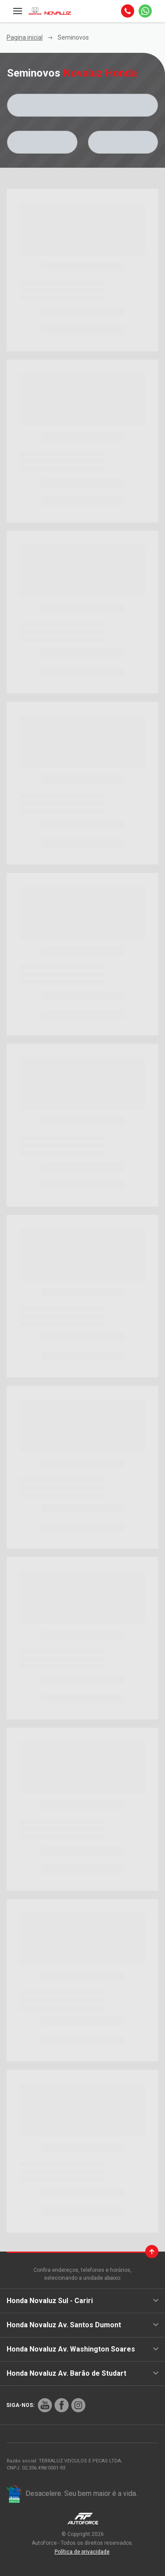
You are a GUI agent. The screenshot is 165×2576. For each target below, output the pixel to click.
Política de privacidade (82, 2552)
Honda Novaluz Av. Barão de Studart (82, 2373)
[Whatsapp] (145, 11)
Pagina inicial (25, 37)
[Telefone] (127, 11)
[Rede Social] (45, 2405)
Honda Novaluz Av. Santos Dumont (82, 2325)
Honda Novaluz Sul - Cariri (82, 2300)
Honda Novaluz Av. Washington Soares (82, 2349)
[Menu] (18, 11)
